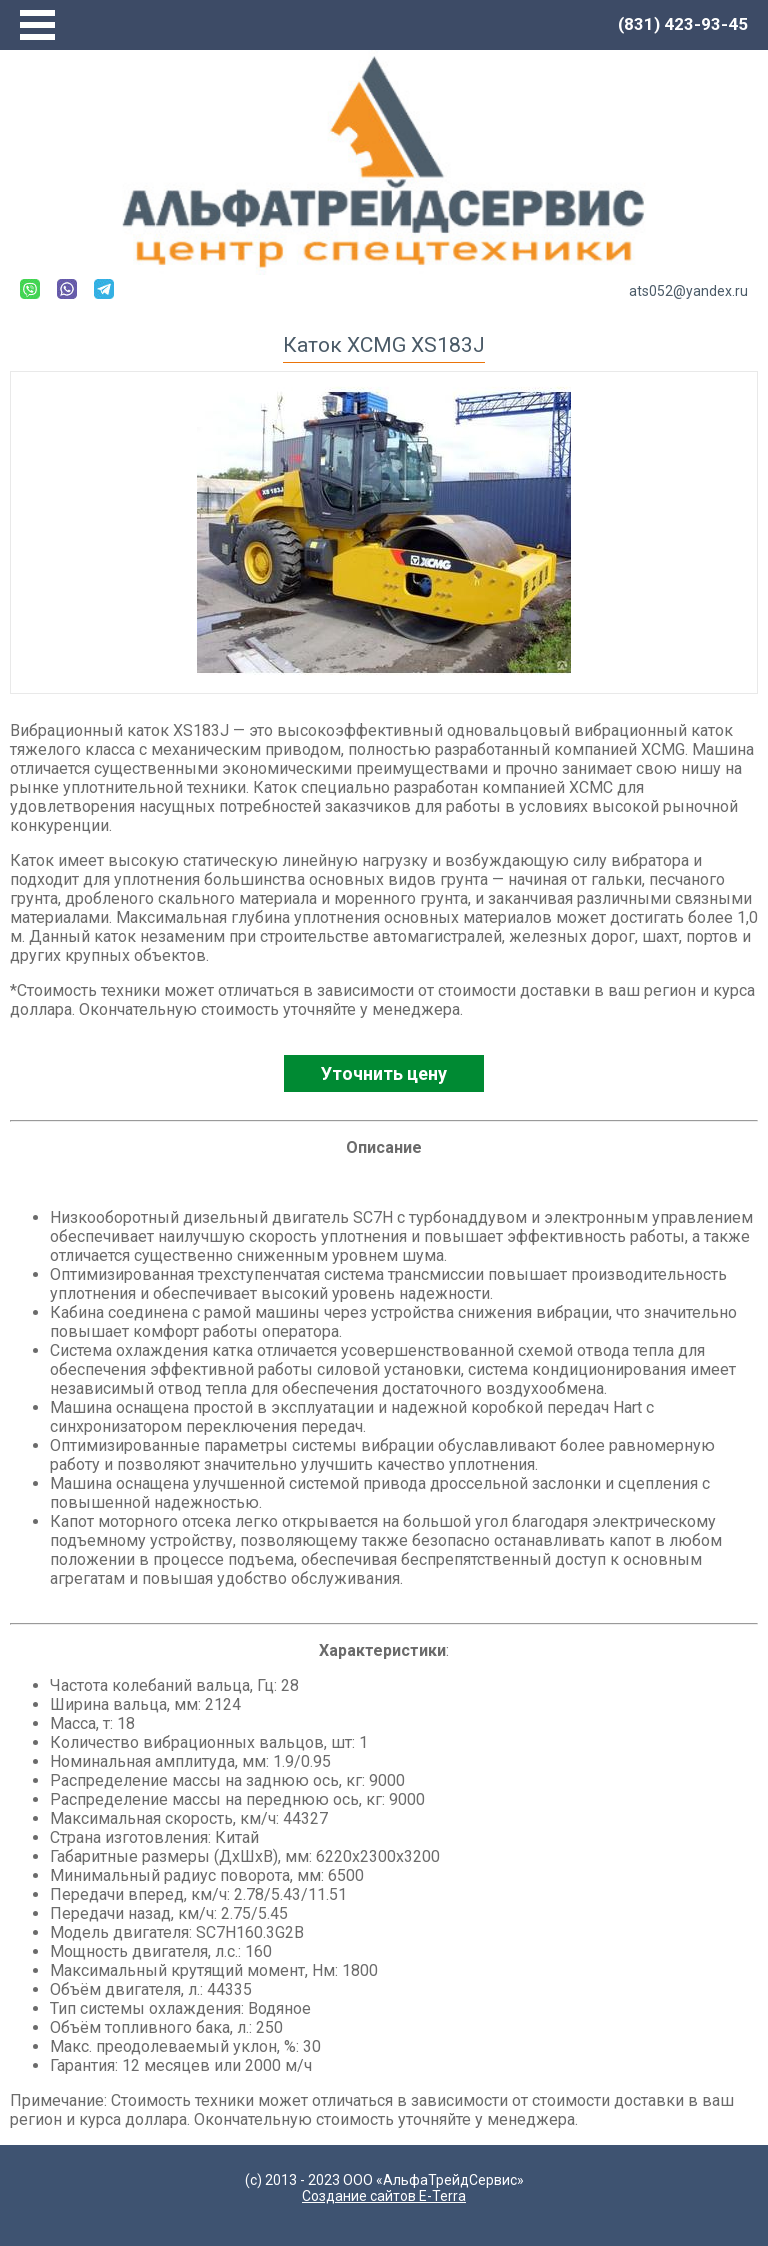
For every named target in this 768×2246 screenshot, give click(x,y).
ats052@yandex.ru (688, 291)
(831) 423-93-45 (683, 24)
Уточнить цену (384, 1073)
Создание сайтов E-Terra (384, 2196)
